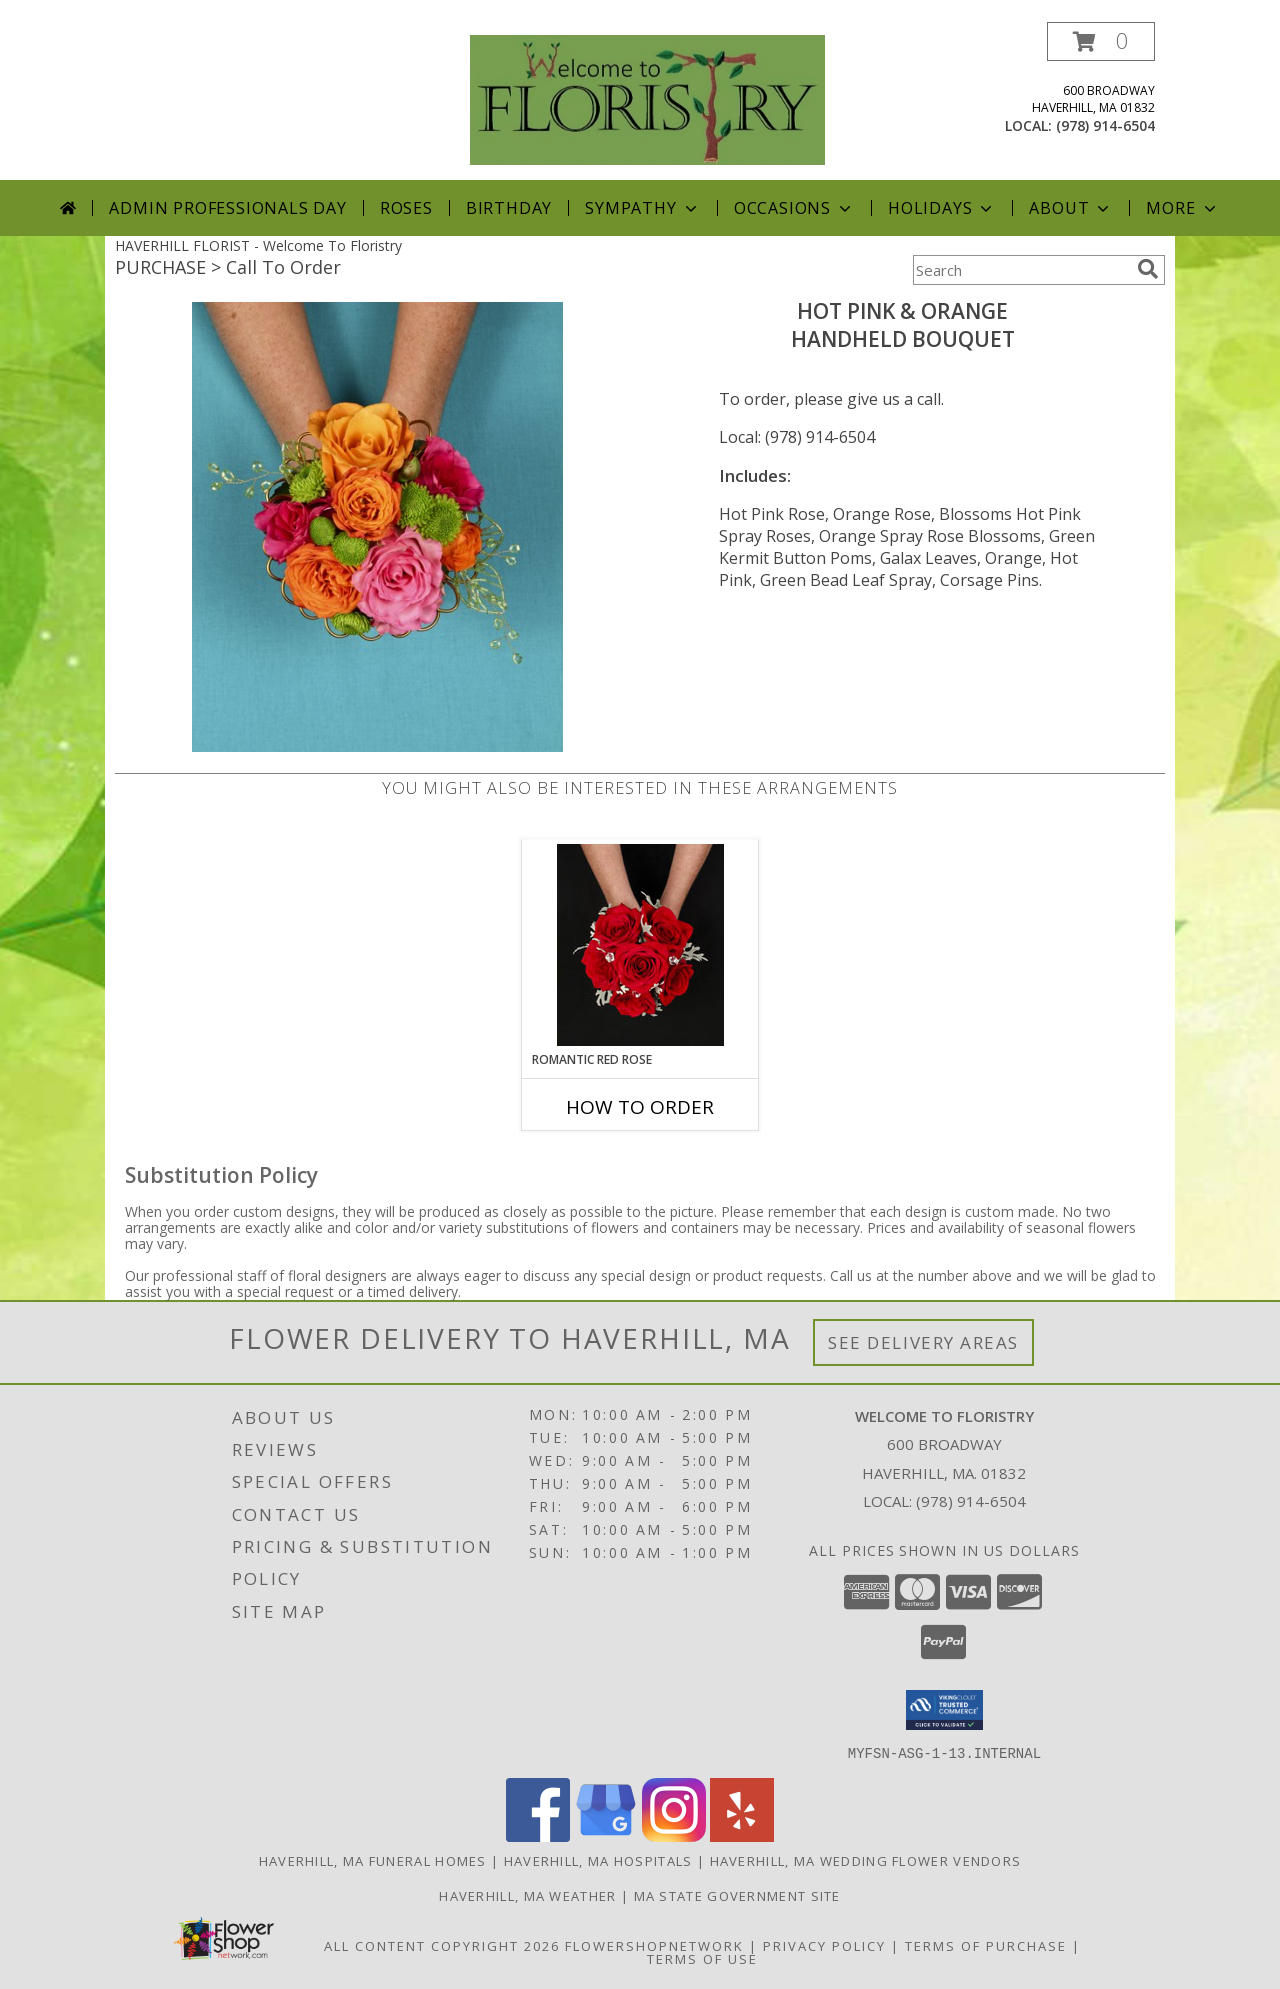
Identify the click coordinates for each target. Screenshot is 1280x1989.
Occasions (794, 208)
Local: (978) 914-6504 (797, 437)
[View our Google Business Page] (606, 1835)
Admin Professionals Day (227, 208)
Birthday (509, 208)
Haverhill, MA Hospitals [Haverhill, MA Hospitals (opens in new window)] (598, 1860)
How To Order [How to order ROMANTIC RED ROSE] (640, 1107)
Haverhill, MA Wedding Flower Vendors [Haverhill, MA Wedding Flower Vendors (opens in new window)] (866, 1860)
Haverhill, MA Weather (527, 1895)
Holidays (942, 208)
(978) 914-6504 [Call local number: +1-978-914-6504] (1105, 125)
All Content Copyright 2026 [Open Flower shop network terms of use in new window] (442, 1945)
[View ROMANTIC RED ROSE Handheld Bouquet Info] (640, 945)
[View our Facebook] (538, 1835)
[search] (1148, 269)
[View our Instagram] (674, 1835)
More (1182, 208)
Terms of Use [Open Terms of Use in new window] (702, 1958)
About (1071, 208)
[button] (1101, 41)
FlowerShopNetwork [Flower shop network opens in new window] (654, 1945)
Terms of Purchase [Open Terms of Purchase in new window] (986, 1945)
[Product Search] (1021, 270)
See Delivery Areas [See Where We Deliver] (923, 1342)
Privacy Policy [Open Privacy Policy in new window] (824, 1945)
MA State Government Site (737, 1895)
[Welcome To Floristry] (647, 98)
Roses (406, 208)
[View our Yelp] (742, 1835)
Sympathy (642, 208)
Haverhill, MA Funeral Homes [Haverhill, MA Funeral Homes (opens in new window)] (373, 1860)
